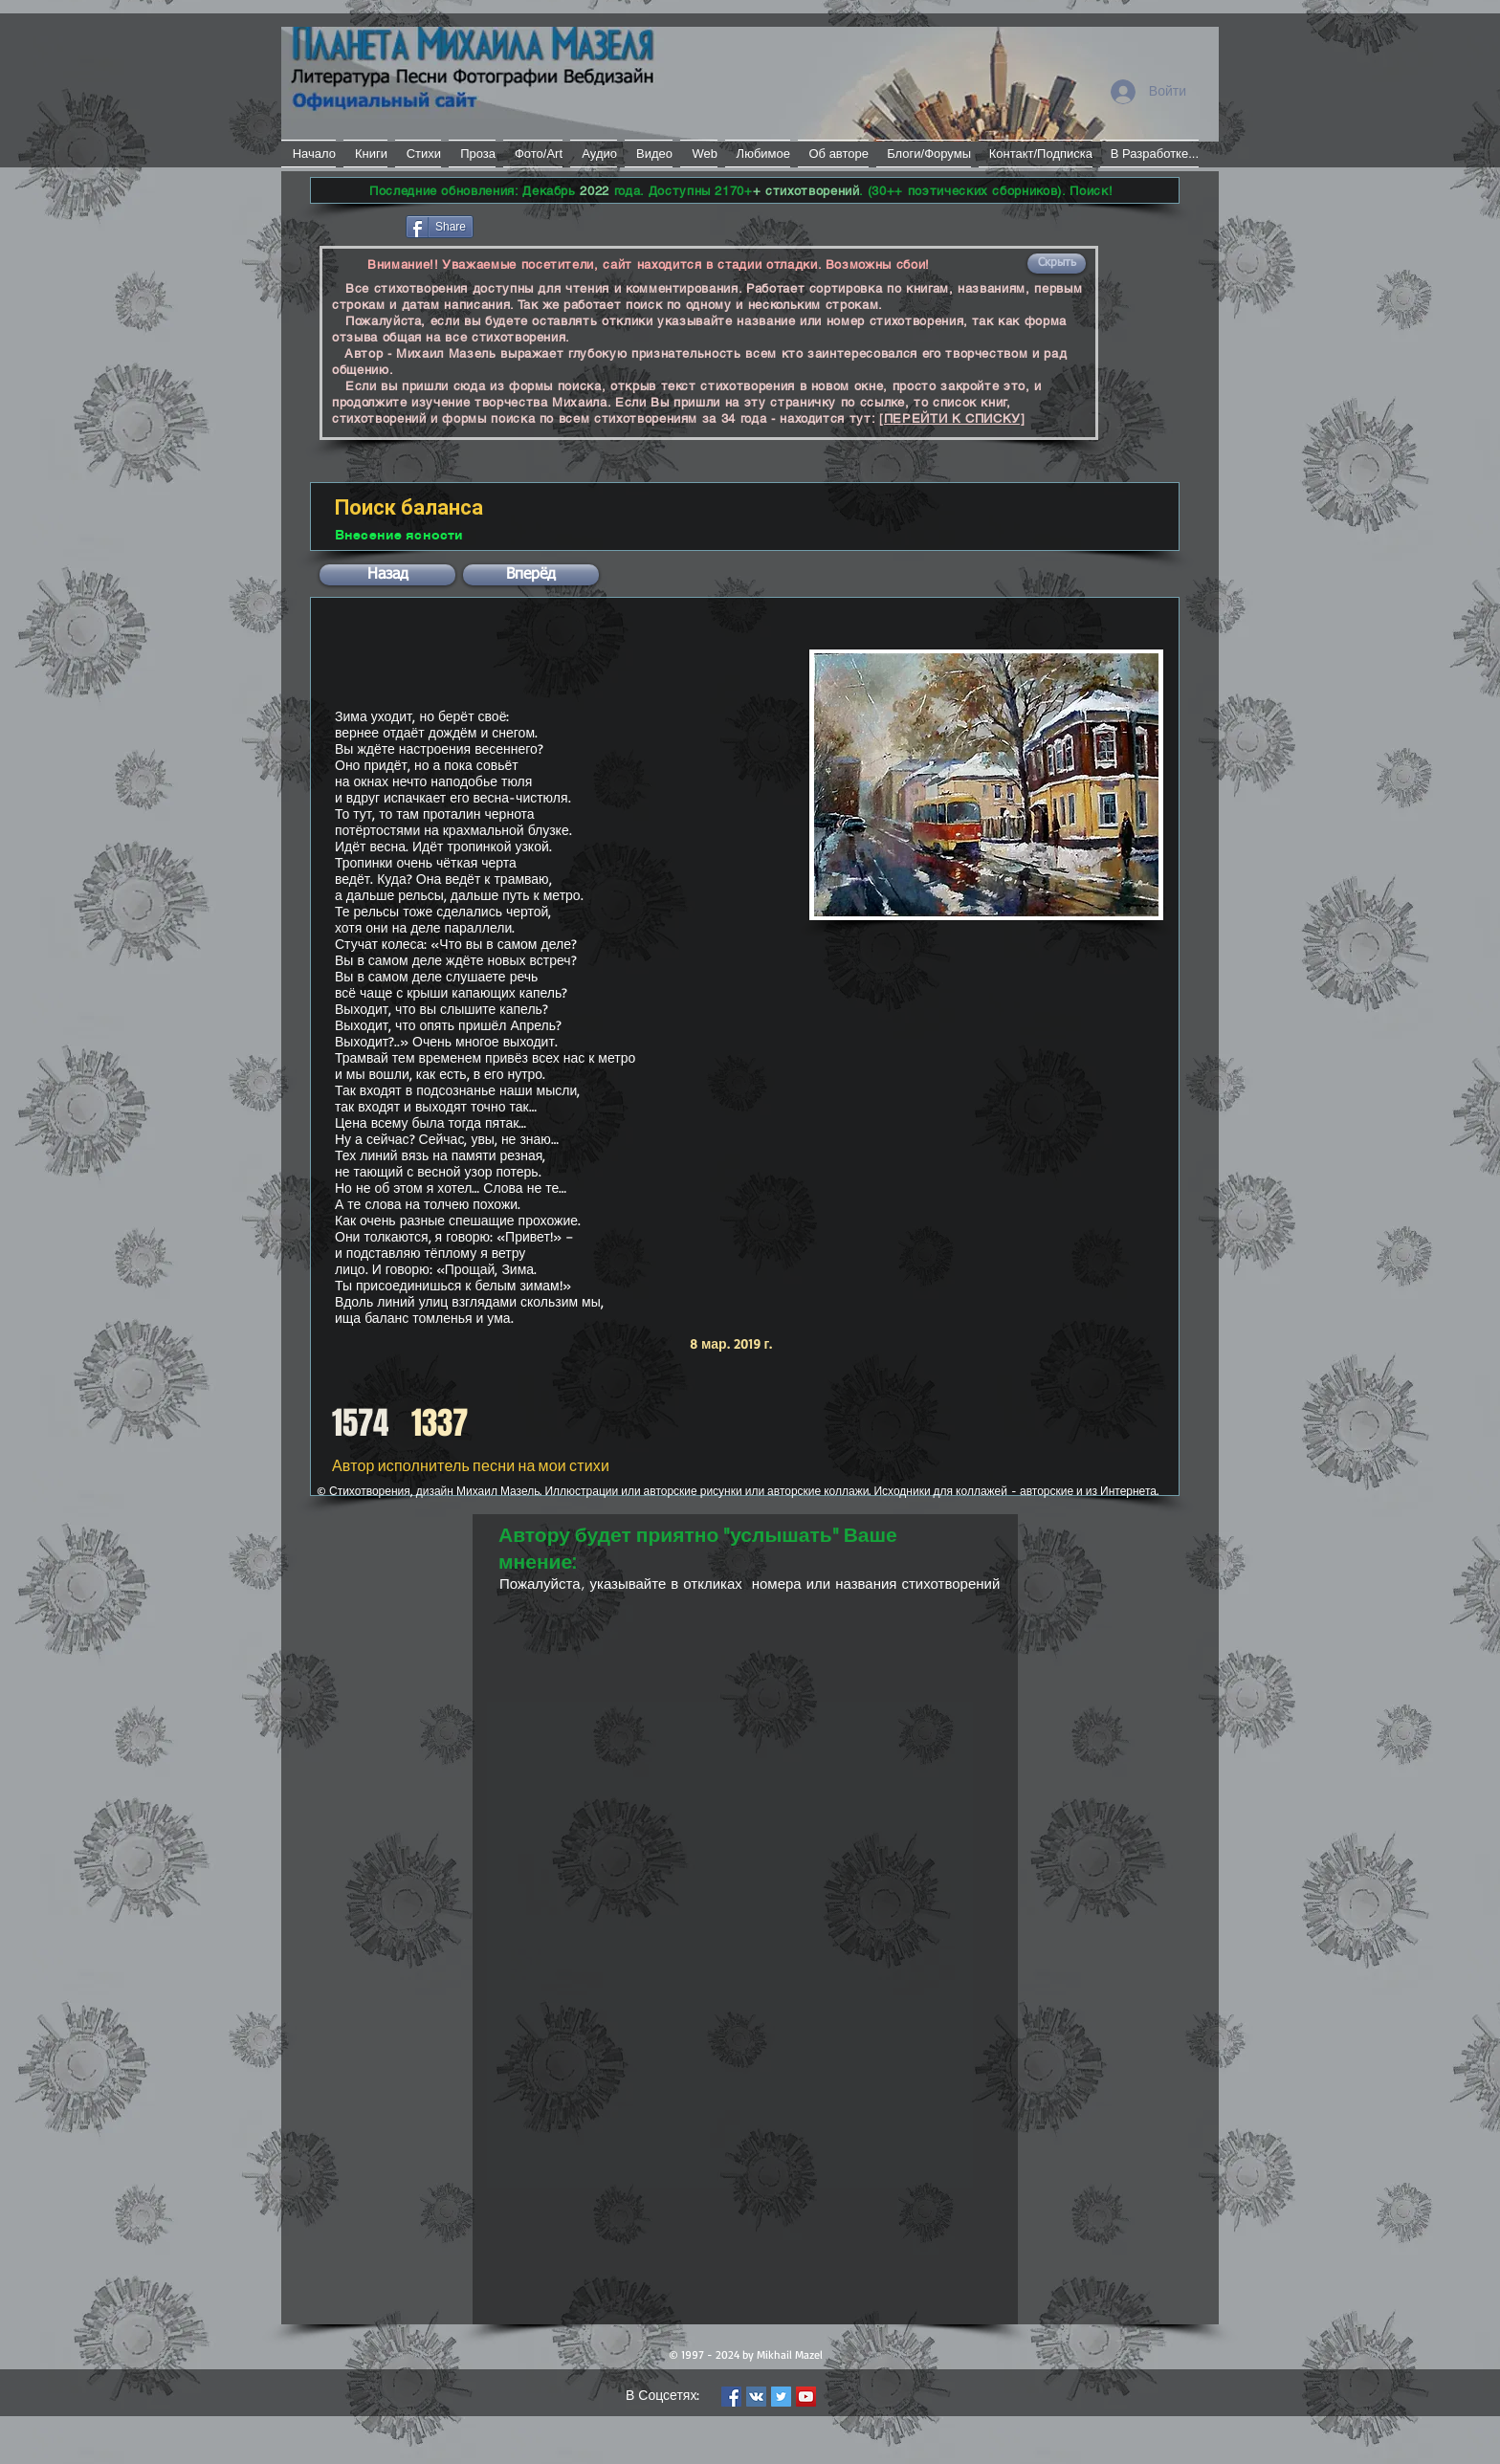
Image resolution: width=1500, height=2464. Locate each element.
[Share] (440, 226)
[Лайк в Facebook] (356, 224)
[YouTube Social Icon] (806, 2397)
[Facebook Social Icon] (731, 2397)
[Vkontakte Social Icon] (756, 2397)
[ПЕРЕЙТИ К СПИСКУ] (952, 418)
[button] (1056, 263)
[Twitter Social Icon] (781, 2397)
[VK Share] (534, 225)
